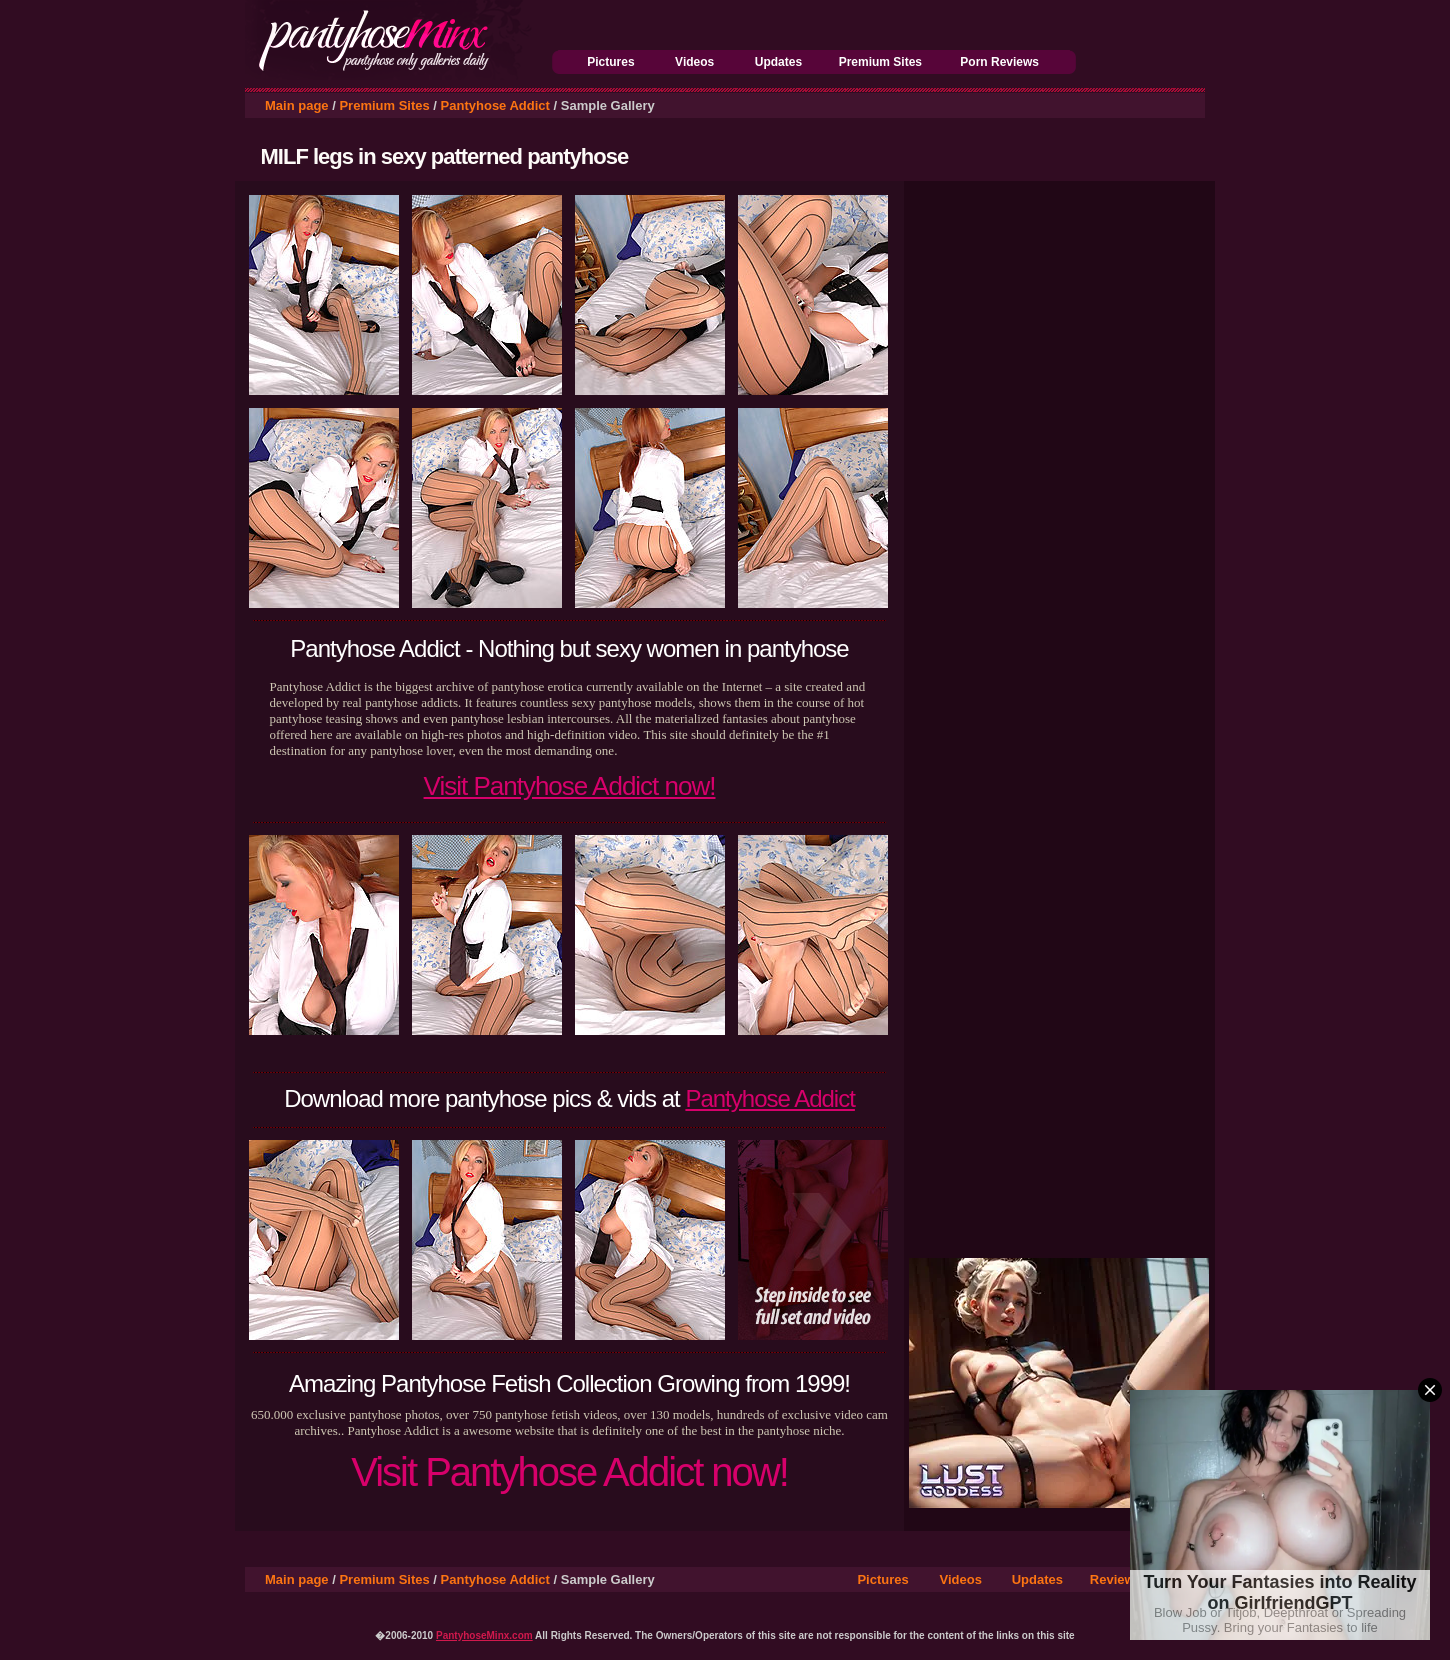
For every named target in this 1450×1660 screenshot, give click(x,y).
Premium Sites (880, 62)
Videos (694, 62)
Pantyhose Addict (495, 105)
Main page (297, 105)
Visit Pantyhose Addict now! (570, 786)
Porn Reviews (999, 62)
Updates (778, 62)
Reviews (1116, 1579)
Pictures (610, 62)
